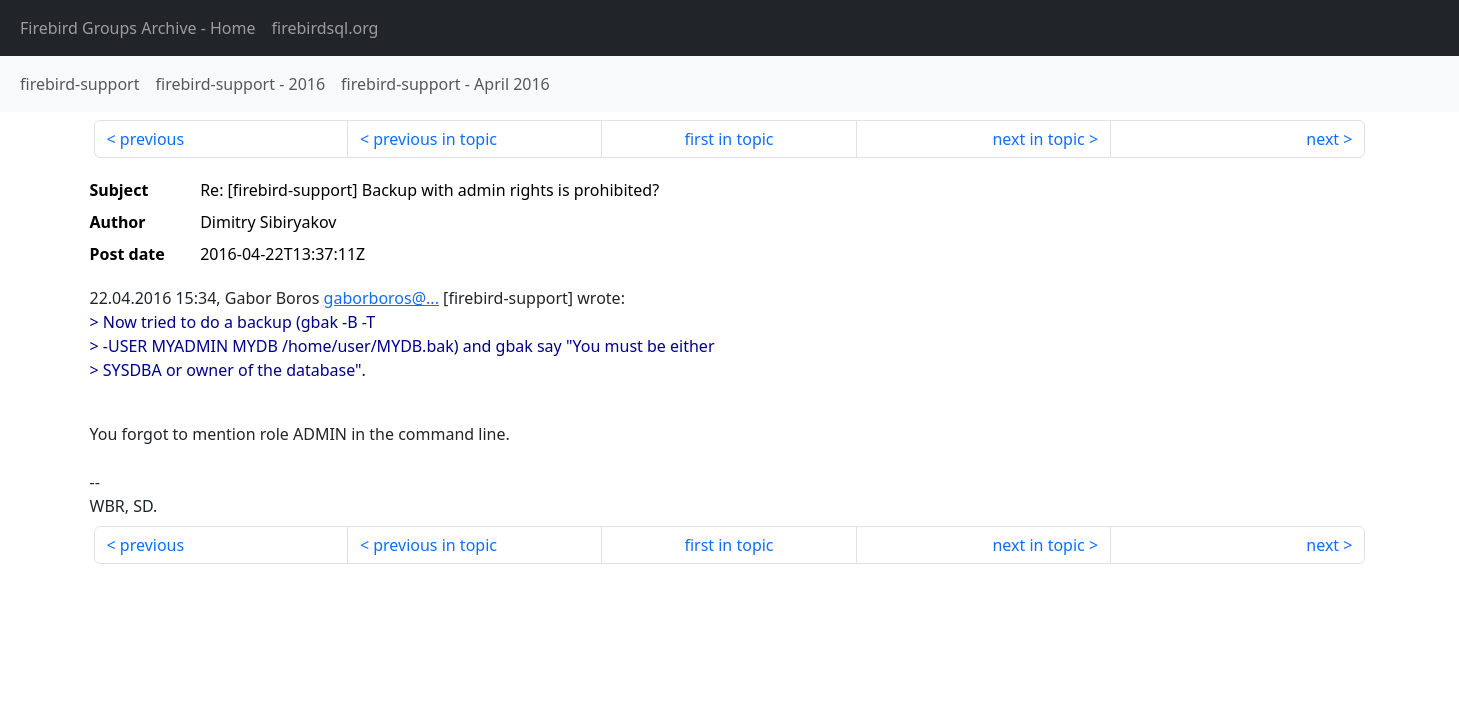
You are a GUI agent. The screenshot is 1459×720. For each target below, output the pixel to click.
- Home (138, 28)
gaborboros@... (381, 298)
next (1322, 139)
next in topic (1038, 139)
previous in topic (435, 139)
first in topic (728, 139)
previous (152, 139)
